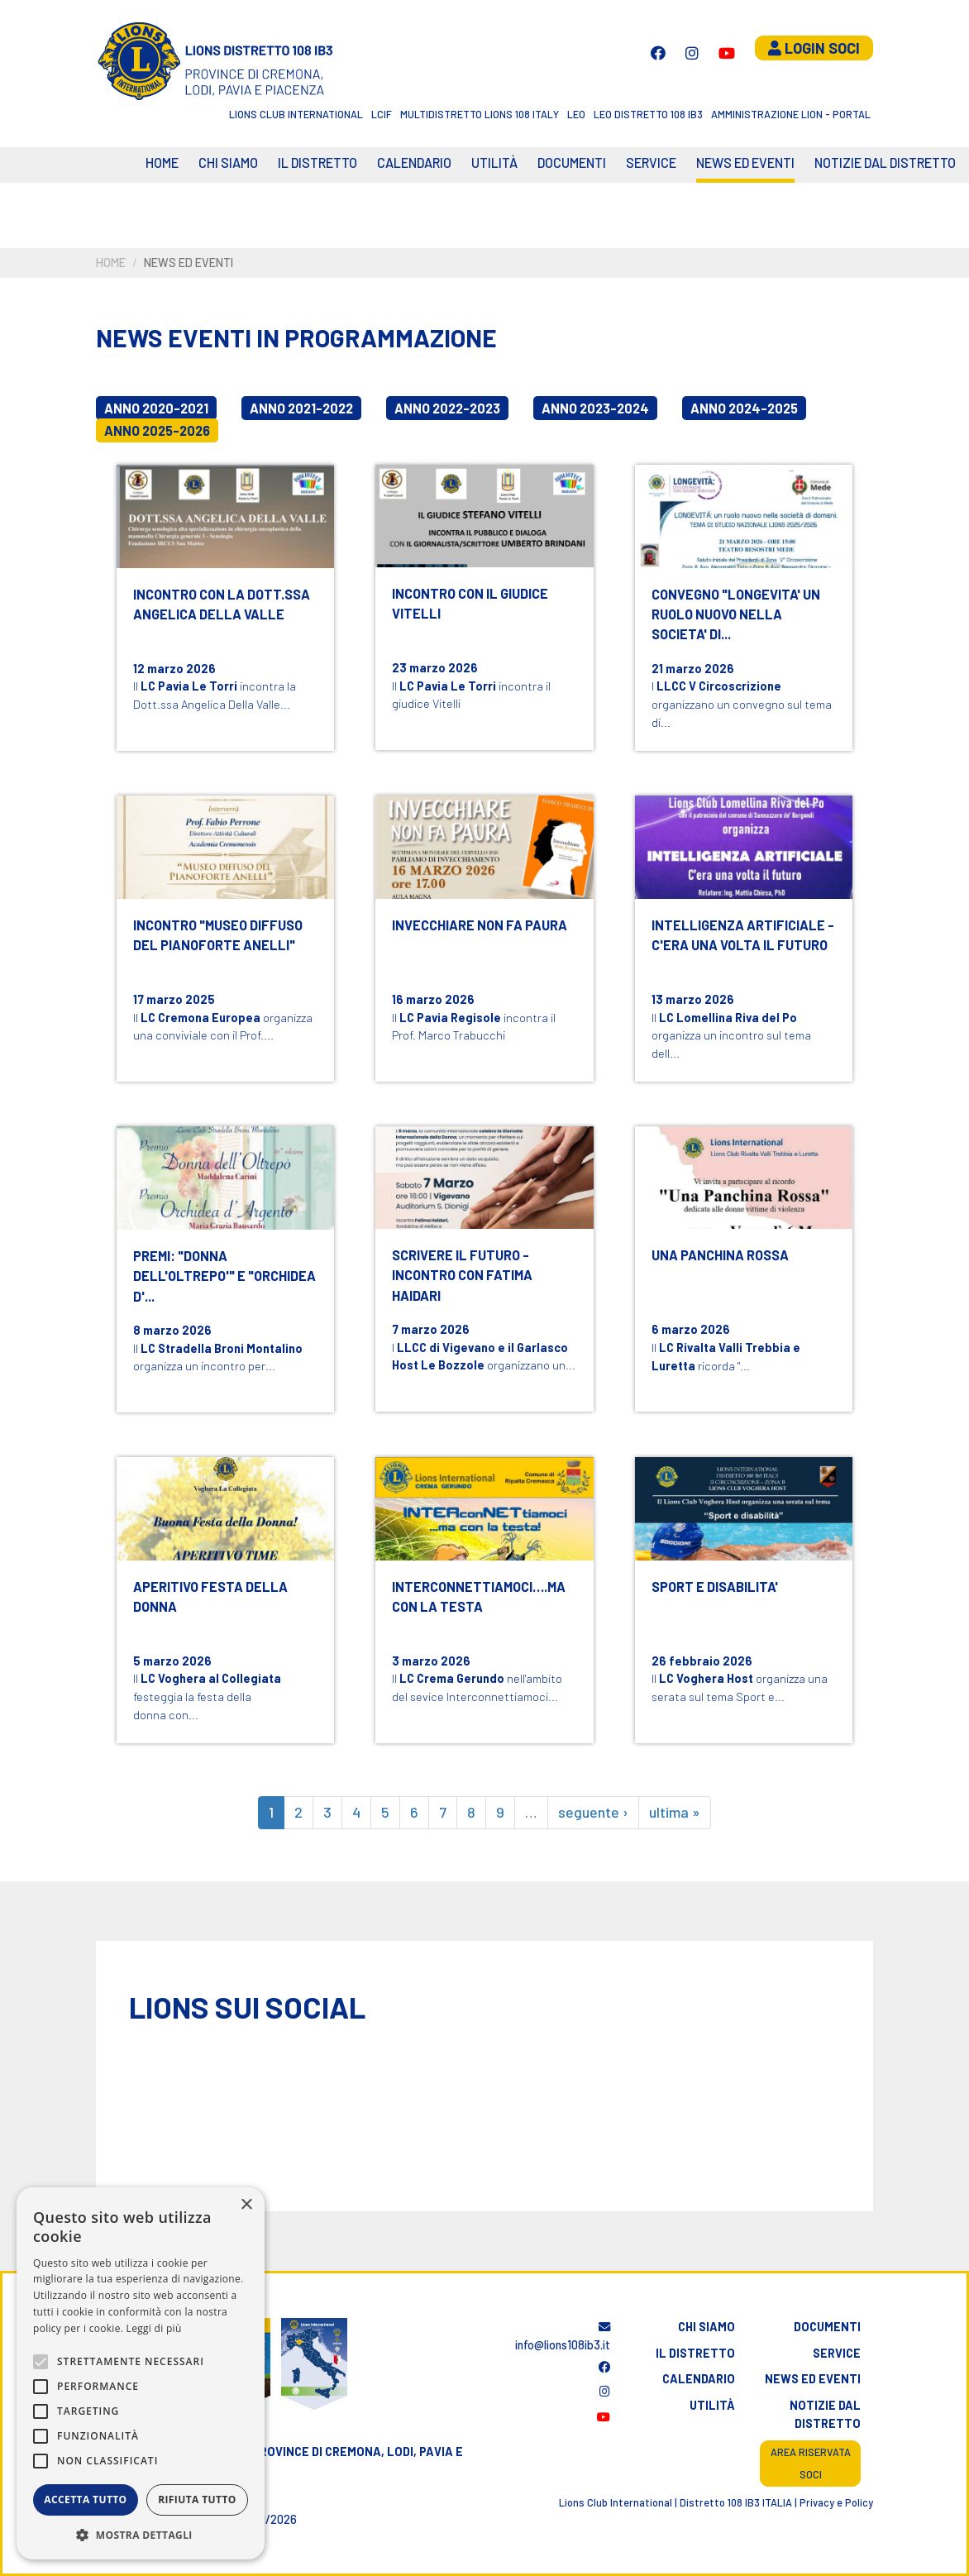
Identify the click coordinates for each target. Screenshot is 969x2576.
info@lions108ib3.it (562, 2336)
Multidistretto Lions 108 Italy (479, 114)
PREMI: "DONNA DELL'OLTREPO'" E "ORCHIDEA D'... (224, 1276)
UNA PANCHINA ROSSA (720, 1255)
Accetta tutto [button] (85, 2499)
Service (651, 162)
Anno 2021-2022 (301, 408)
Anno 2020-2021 (156, 408)
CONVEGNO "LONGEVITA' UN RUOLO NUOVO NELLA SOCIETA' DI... (736, 614)
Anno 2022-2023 (447, 408)
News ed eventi (745, 162)
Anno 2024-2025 (744, 408)
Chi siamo (228, 162)
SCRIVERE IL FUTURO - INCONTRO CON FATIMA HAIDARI (462, 1275)
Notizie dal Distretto (885, 162)
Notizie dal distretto (825, 2414)
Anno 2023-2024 (595, 408)
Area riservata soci (811, 2463)
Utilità (494, 162)
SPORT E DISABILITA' (715, 1586)
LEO (576, 114)
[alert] (141, 2373)
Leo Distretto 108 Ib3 (648, 114)
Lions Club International (296, 114)
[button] (140, 2534)
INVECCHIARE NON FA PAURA (479, 925)
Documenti (571, 162)
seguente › (593, 1812)
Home (162, 162)
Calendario (698, 2379)
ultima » (674, 1812)
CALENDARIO (414, 162)
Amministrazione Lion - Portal (791, 114)
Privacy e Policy (836, 2502)
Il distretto (317, 162)
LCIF (381, 114)
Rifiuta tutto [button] (197, 2499)
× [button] (246, 2205)
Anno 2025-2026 (157, 430)
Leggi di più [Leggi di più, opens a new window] (154, 2328)
